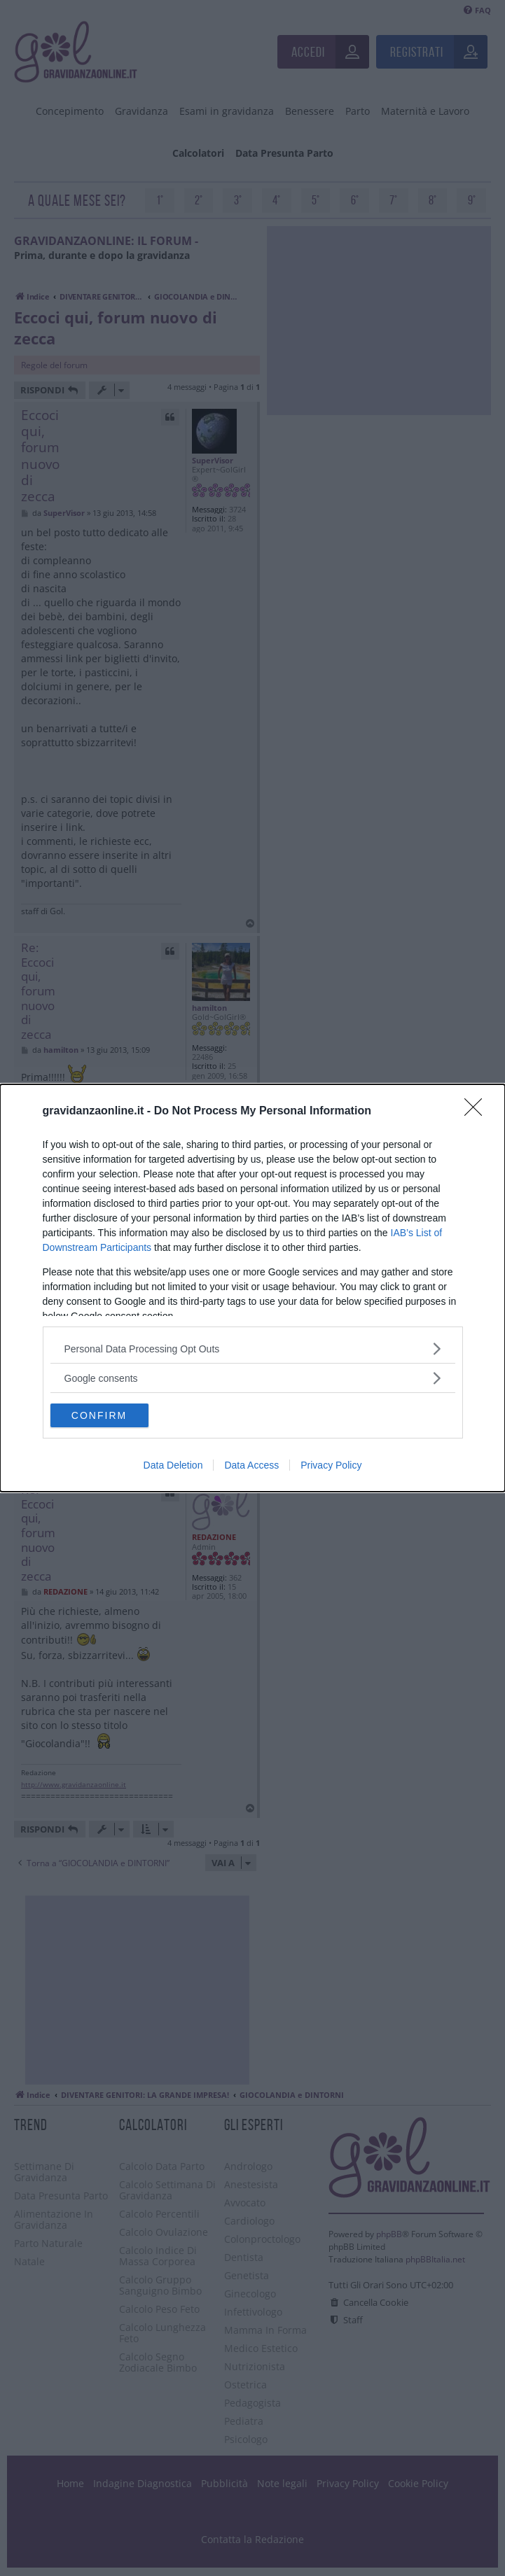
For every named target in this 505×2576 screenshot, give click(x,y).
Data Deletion (173, 1465)
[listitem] (252, 1348)
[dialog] (252, 1288)
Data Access (251, 1465)
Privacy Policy (330, 1465)
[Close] (477, 1111)
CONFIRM (99, 1415)
